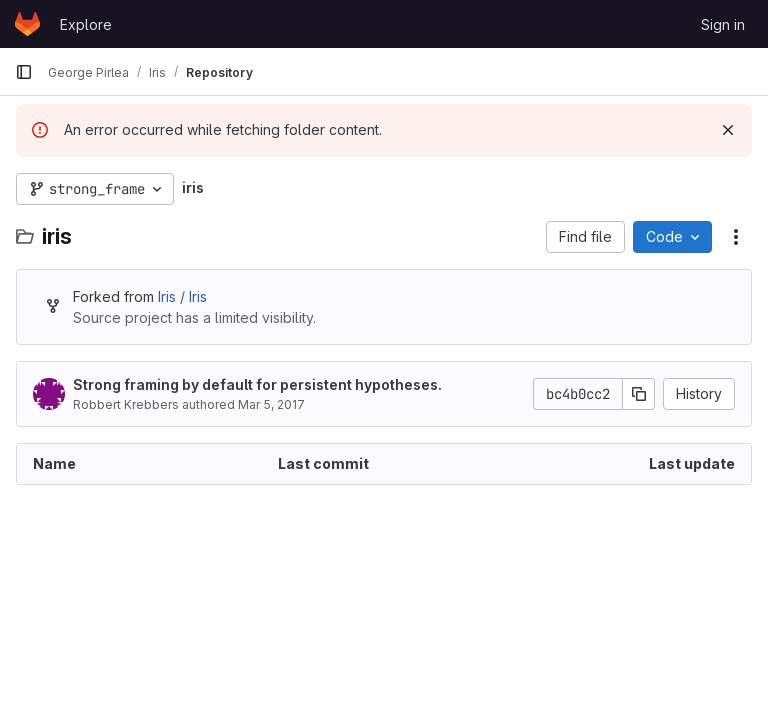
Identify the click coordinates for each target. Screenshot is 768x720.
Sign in (723, 24)
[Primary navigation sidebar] (24, 72)
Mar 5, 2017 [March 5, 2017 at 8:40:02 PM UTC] (271, 404)
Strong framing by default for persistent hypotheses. (257, 384)
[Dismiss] (728, 130)
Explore (86, 24)
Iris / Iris (182, 296)
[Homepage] (27, 24)
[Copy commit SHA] (639, 394)
